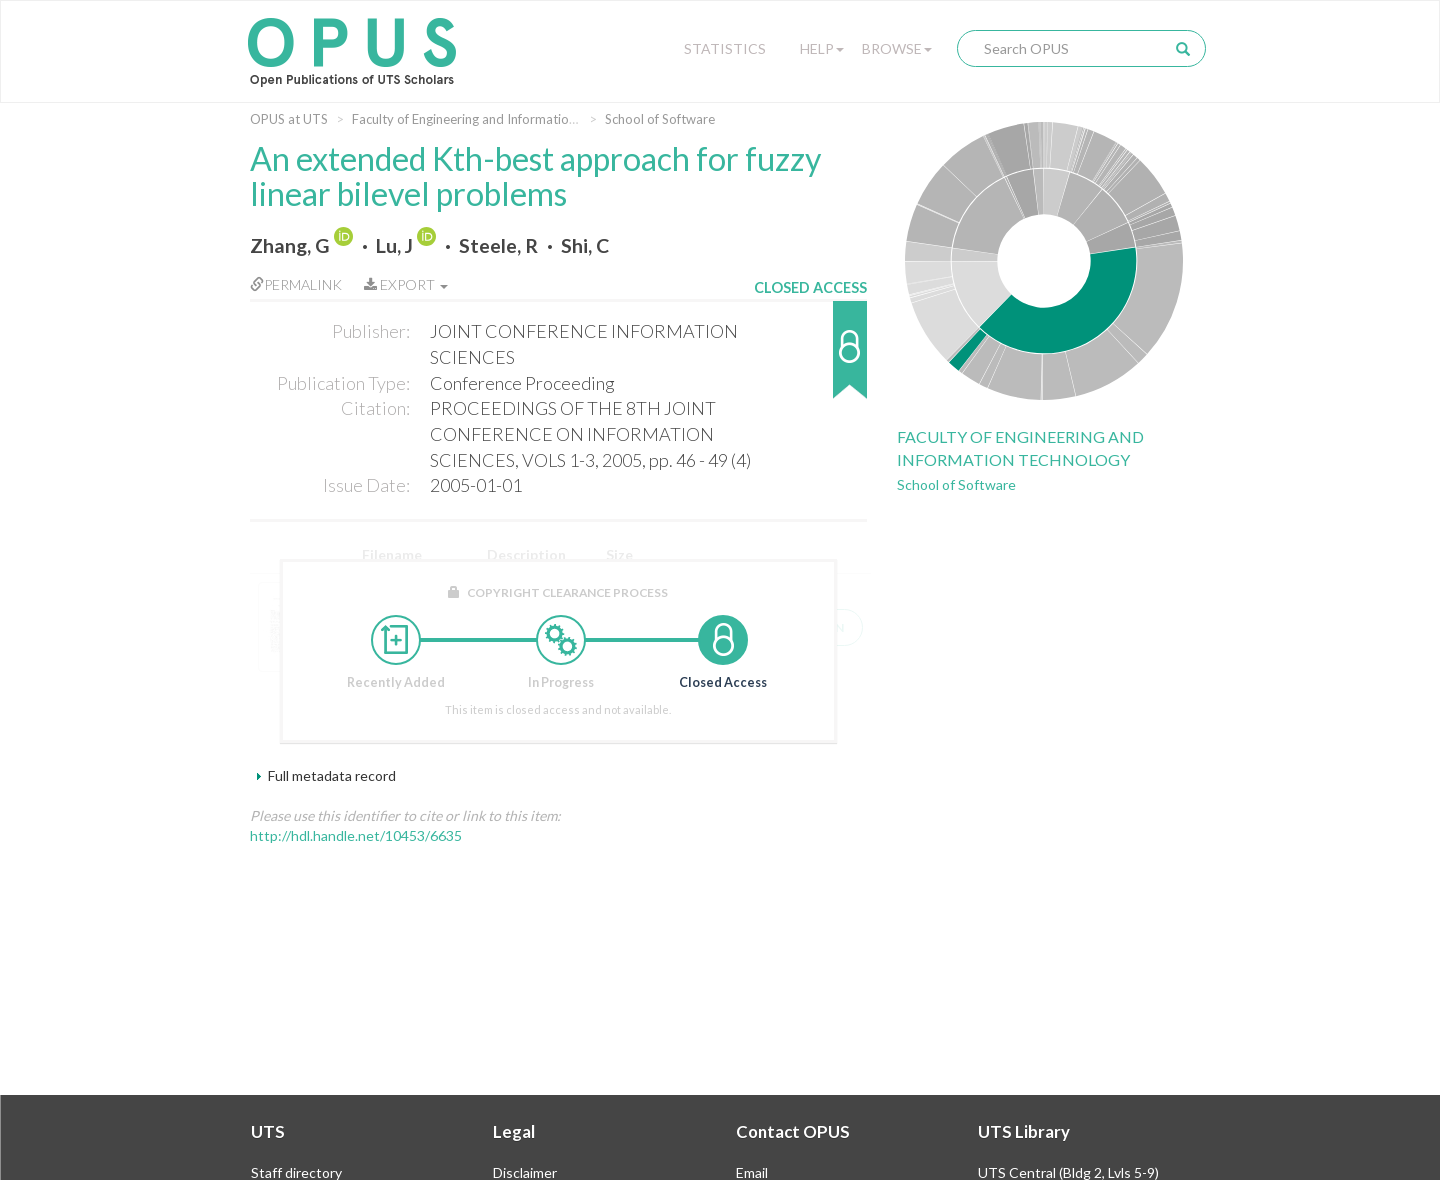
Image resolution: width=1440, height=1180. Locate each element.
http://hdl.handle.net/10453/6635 (356, 835)
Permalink (296, 284)
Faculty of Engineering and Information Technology (499, 119)
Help (822, 48)
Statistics (725, 48)
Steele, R (498, 245)
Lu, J (394, 245)
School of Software (660, 119)
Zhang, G (290, 245)
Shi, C (585, 245)
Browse (897, 48)
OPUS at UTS (289, 119)
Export (406, 284)
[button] (810, 359)
